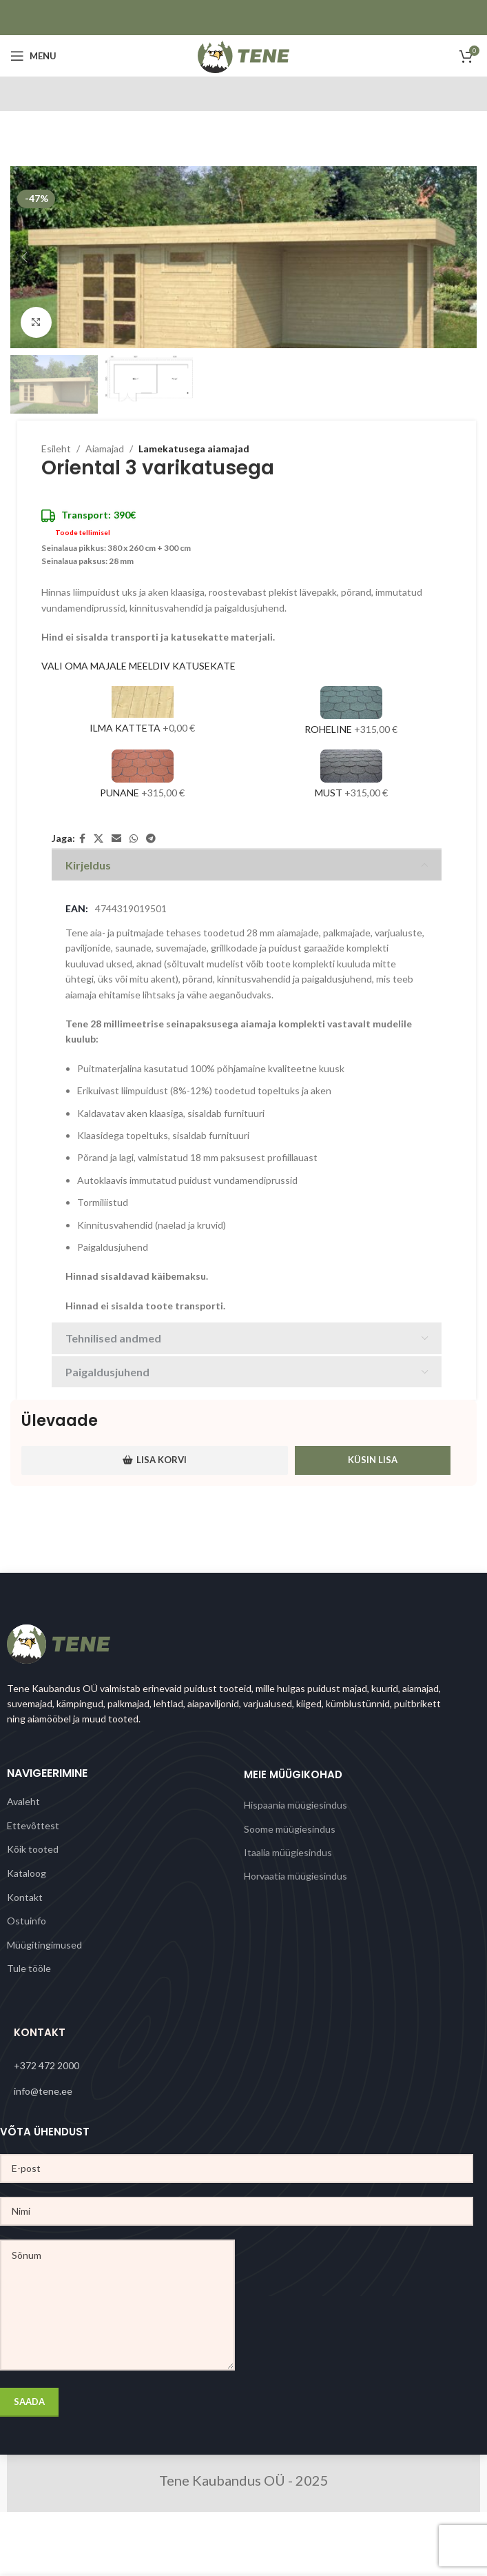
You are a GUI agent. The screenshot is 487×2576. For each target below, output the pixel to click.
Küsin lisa (372, 1459)
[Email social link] (116, 838)
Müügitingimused (44, 1945)
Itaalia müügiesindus (288, 1852)
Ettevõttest (33, 1825)
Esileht (56, 448)
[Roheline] (350, 713)
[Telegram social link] (151, 838)
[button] (24, 257)
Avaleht (23, 1801)
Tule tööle (29, 1968)
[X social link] (98, 838)
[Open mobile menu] (33, 56)
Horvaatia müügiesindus (295, 1876)
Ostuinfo (26, 1920)
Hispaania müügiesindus (295, 1805)
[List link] (243, 2065)
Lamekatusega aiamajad (193, 448)
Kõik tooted (33, 1849)
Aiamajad (104, 448)
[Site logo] (243, 55)
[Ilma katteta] (142, 713)
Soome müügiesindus (289, 1829)
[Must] (350, 776)
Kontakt (25, 1897)
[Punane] (142, 776)
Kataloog (26, 1873)
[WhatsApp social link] (133, 838)
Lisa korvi (155, 1460)
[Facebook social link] (82, 838)
